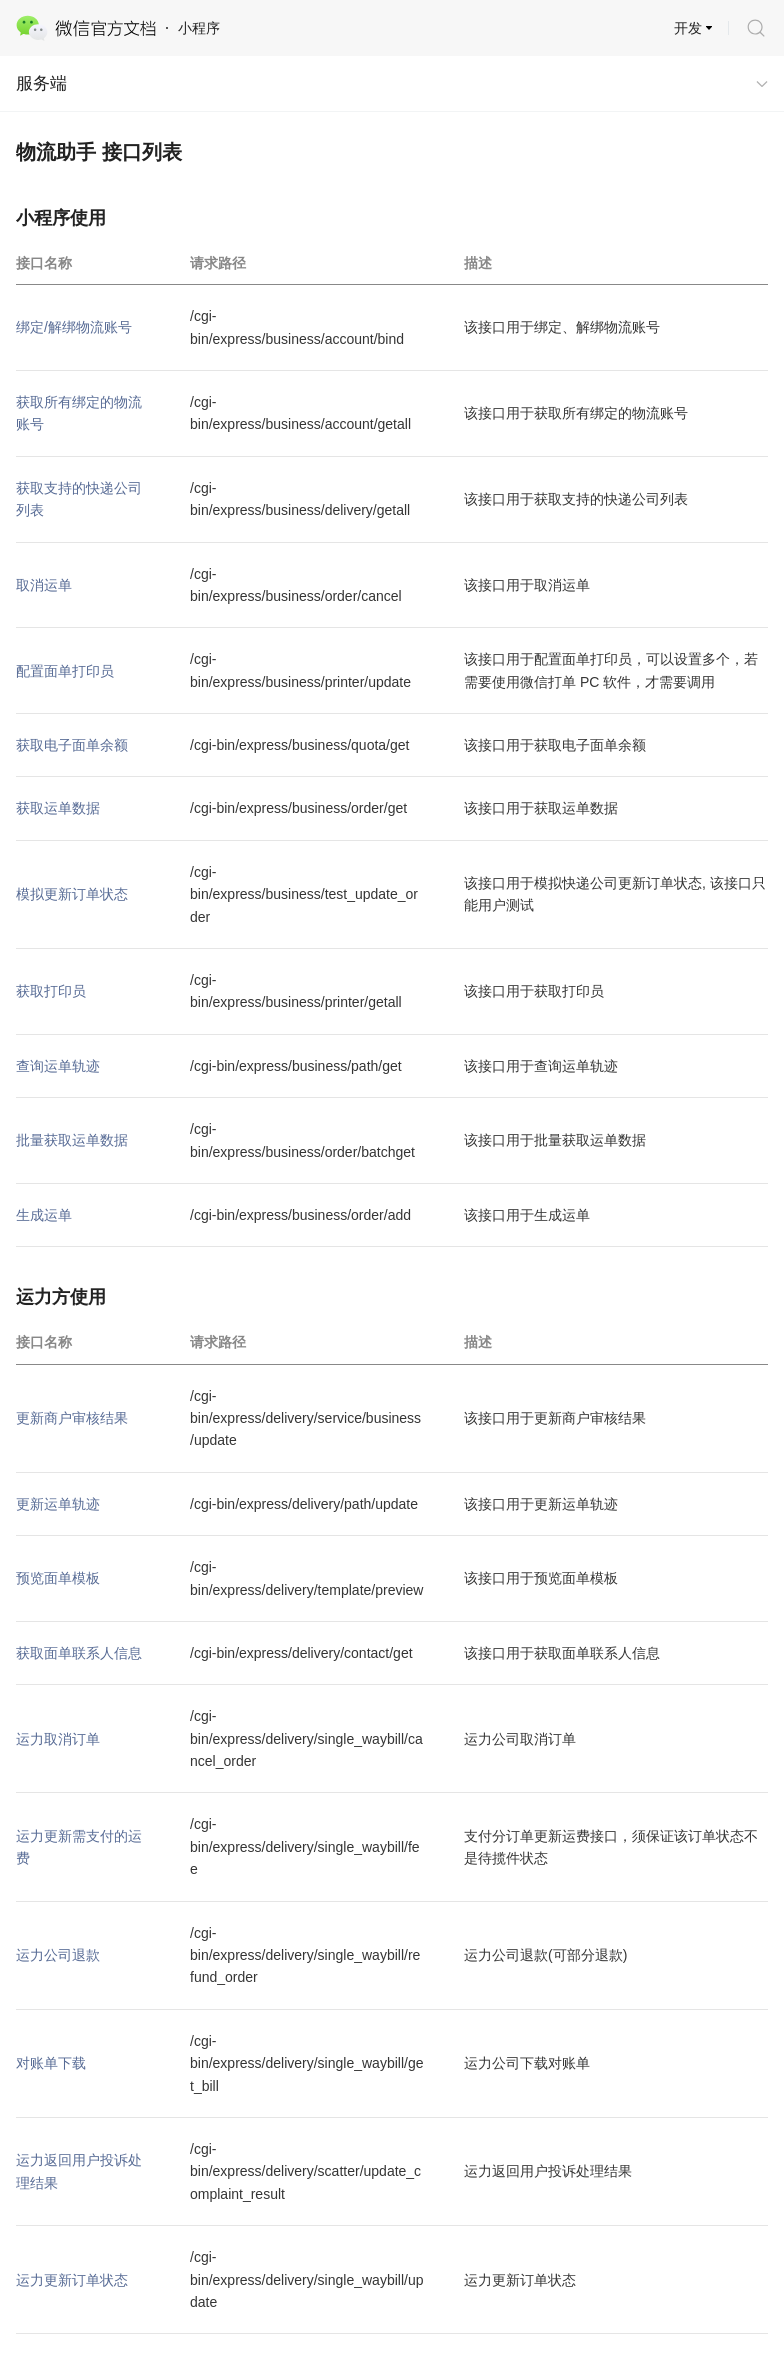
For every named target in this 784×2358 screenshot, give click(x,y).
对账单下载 (51, 2063)
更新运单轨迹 (58, 1504)
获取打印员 (51, 991)
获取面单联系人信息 (79, 1653)
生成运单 (44, 1215)
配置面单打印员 (65, 671)
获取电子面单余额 (72, 745)
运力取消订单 (58, 1739)
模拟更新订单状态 (72, 894)
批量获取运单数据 (72, 1140)
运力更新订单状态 (72, 2280)
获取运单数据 (58, 808)
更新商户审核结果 (72, 1418)
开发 (688, 28)
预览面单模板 (58, 1578)
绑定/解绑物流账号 (74, 327)
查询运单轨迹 (58, 1066)
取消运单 (44, 585)
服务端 (41, 83)
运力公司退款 (58, 1955)
